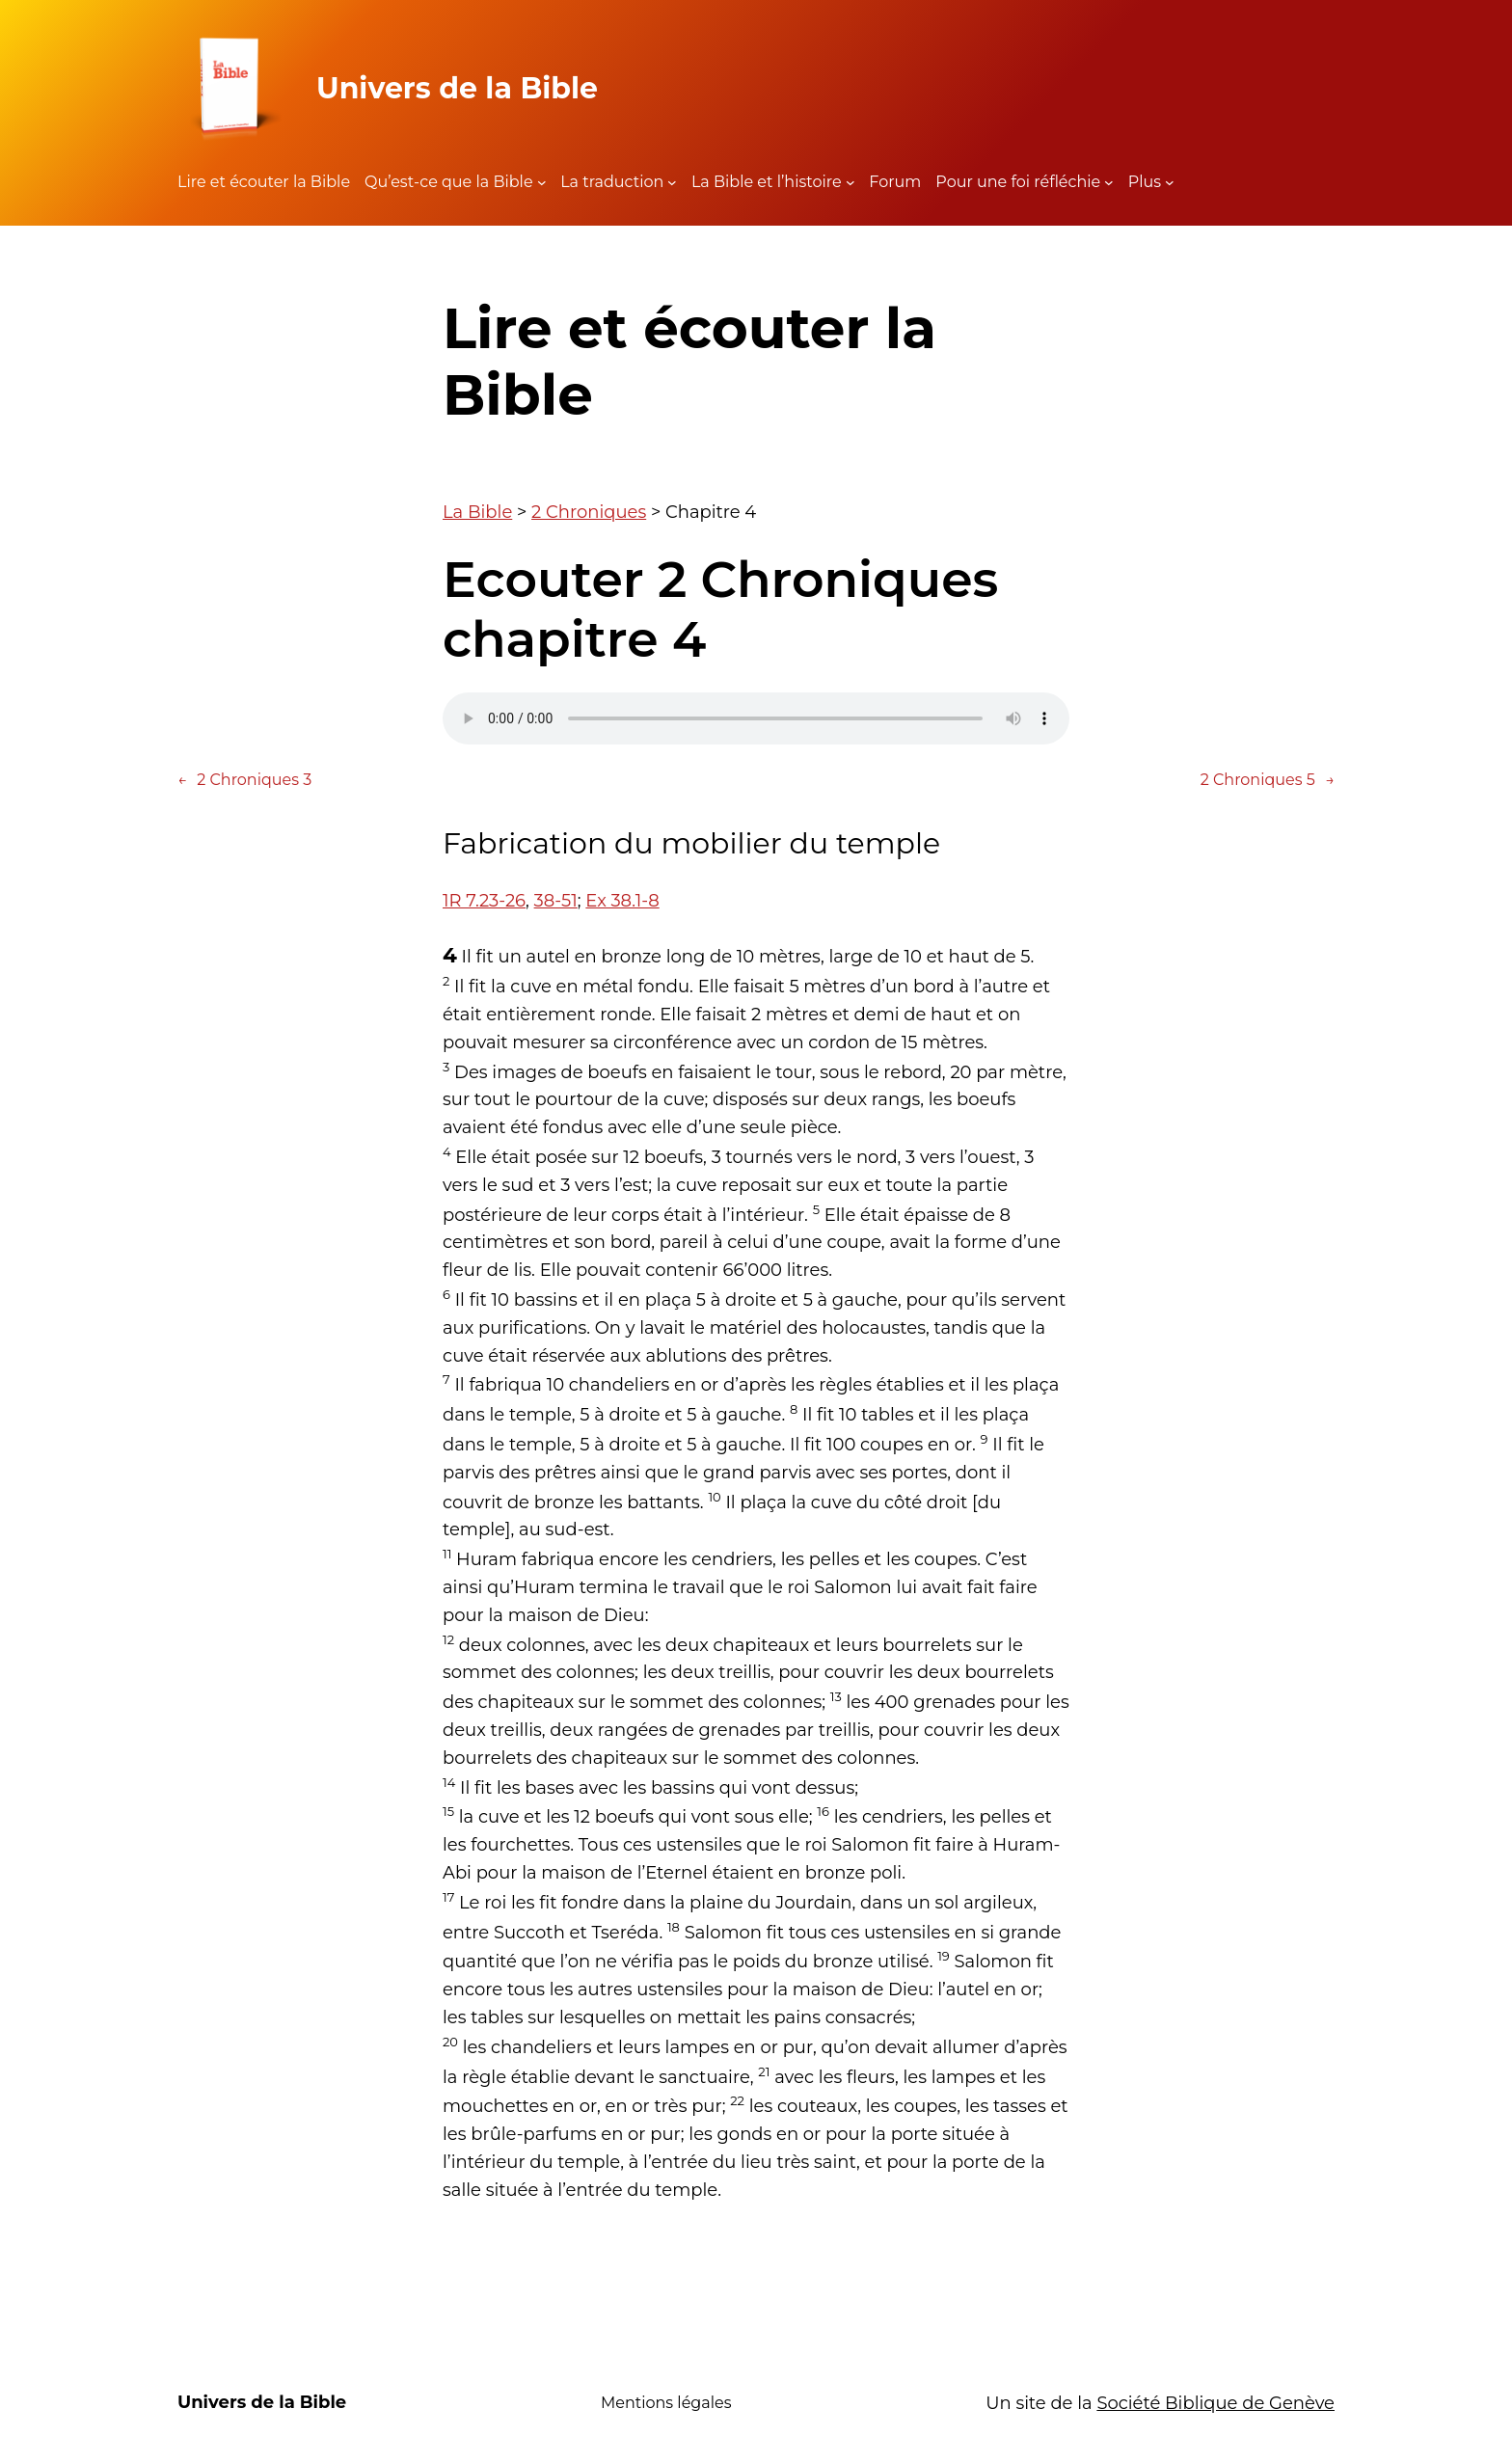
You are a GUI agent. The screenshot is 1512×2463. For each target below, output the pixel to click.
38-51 (556, 900)
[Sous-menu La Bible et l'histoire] (850, 182)
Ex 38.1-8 (622, 900)
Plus (1144, 182)
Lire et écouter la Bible (263, 182)
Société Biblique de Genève (1215, 2403)
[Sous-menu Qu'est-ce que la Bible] (542, 182)
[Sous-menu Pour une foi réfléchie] (1109, 182)
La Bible (477, 512)
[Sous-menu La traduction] (672, 182)
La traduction (611, 182)
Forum (895, 182)
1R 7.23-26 (484, 900)
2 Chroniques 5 (1268, 780)
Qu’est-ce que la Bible (448, 182)
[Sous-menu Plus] (1169, 182)
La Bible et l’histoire (766, 182)
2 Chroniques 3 (244, 780)
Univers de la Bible (457, 88)
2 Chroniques (588, 512)
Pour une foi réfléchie (1017, 182)
